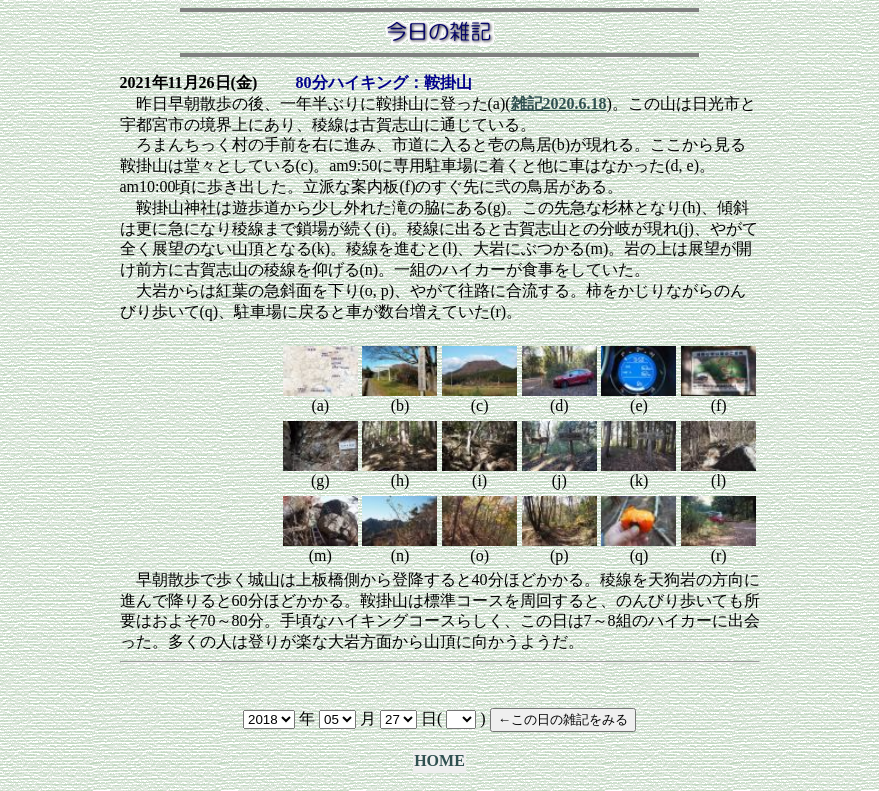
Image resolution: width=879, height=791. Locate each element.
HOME (439, 760)
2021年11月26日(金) (189, 82)
